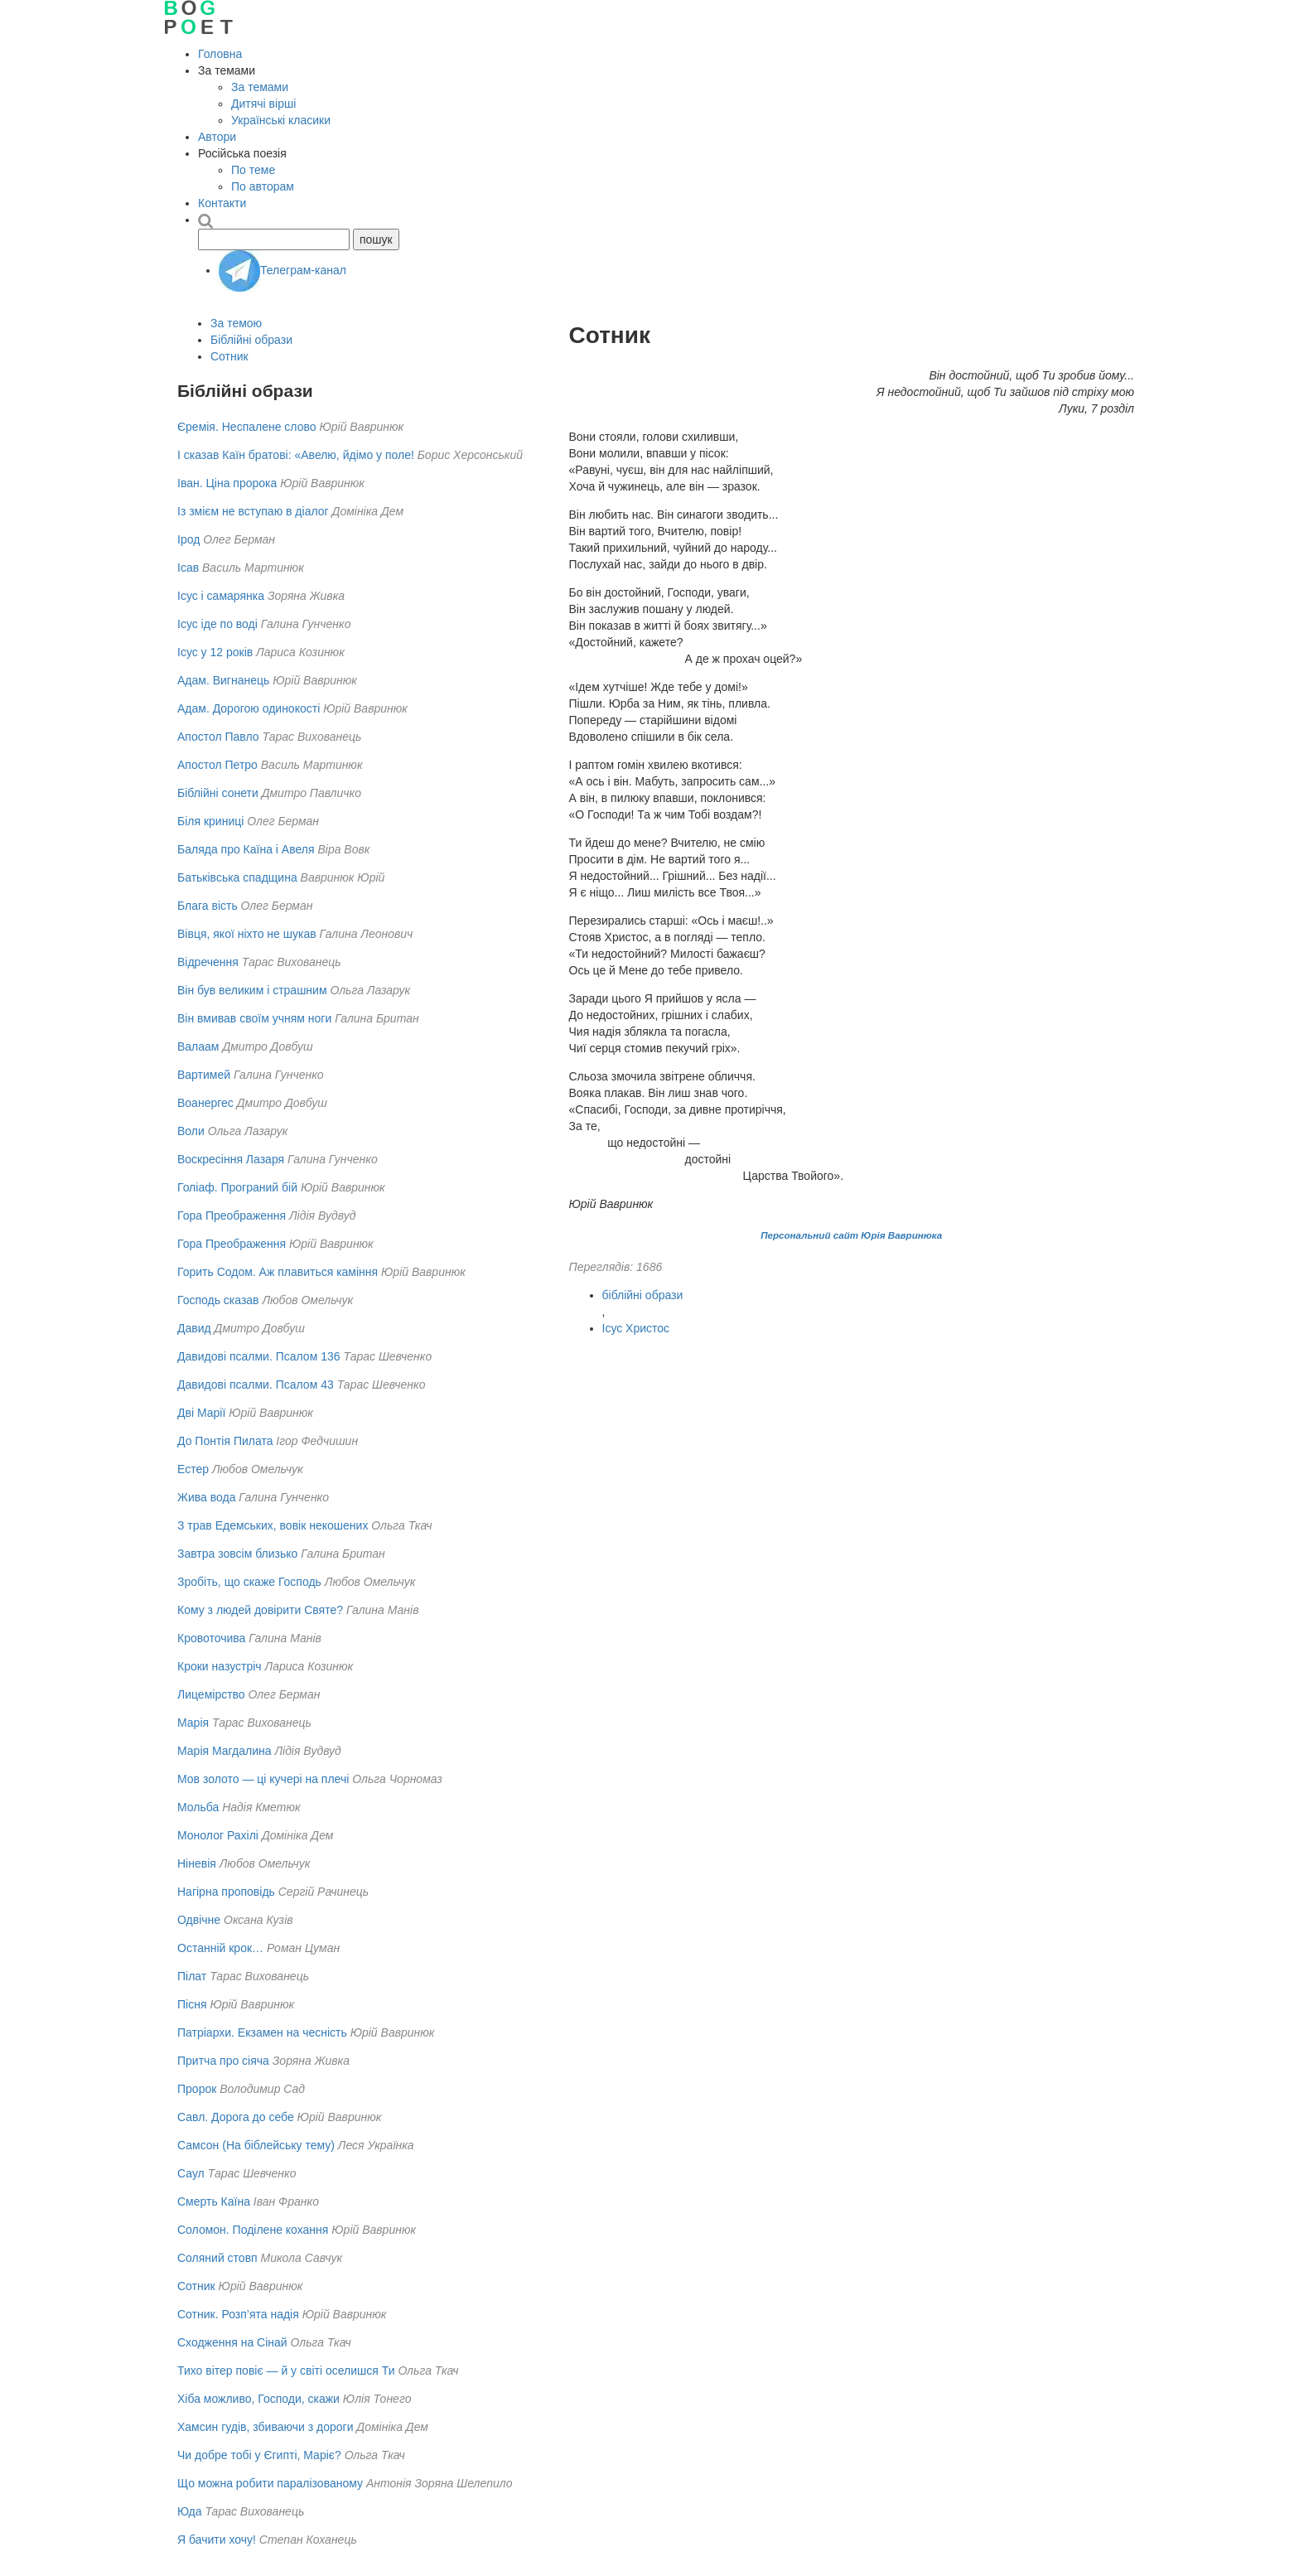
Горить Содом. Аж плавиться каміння (277, 1271)
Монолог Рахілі (217, 1835)
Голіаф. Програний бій (237, 1187)
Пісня (192, 2004)
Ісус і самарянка (220, 595)
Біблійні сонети (217, 793)
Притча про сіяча (223, 2060)
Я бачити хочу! (216, 2539)
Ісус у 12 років (215, 652)
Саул (191, 2173)
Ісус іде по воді (217, 624)
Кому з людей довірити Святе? (260, 1610)
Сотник (229, 356)
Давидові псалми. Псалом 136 (258, 1356)
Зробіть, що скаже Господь (249, 1581)
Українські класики (281, 120)
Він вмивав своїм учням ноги (254, 1018)
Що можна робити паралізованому (270, 2483)
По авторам (262, 186)
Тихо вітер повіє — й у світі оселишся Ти (286, 2370)
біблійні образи (642, 1295)
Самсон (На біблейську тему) (256, 2145)
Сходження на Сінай (232, 2342)
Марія (193, 1722)
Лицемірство (211, 1694)
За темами (259, 87)
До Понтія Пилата (225, 1440)
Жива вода (206, 1497)
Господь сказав (218, 1300)
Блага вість (207, 905)
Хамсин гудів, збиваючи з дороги (265, 2426)
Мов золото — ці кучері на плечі (263, 1779)
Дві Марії (201, 1412)
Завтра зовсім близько (237, 1553)
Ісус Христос (636, 1328)
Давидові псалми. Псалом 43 (255, 1384)
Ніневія (196, 1863)
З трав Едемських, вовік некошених (272, 1525)
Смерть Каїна (213, 2201)
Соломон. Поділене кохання (252, 2229)
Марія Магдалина (224, 1750)
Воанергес (205, 1102)
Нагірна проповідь (226, 1891)
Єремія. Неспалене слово (246, 426)
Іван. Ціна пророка (227, 483)
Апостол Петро (217, 764)
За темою (236, 323)
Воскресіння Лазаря (230, 1159)
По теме (253, 169)
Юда (189, 2511)
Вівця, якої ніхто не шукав (246, 933)
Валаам (198, 1046)
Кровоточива (211, 1638)
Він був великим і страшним (252, 990)
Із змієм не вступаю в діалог (253, 511)
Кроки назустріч (219, 1666)
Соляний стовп (217, 2257)
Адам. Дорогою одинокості (248, 708)
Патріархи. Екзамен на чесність (262, 2032)
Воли (191, 1131)
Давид (194, 1328)
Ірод (188, 539)
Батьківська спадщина (237, 877)
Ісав (188, 567)
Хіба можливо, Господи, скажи (258, 2398)
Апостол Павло (218, 736)
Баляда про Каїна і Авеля (246, 849)
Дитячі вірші (263, 103)
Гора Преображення (231, 1215)
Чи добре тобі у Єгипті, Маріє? (259, 2455)
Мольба (198, 1807)
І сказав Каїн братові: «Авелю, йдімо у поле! (295, 455)
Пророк (196, 2088)
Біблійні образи (251, 339)
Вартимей (203, 1074)
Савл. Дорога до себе (235, 2117)
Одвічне (198, 1919)
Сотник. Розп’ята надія (238, 2314)
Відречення (208, 962)
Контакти (222, 203)
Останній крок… (220, 1948)
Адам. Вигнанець (223, 680)
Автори (217, 136)
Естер (193, 1469)
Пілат (191, 1976)
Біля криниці (210, 821)
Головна (220, 53)
